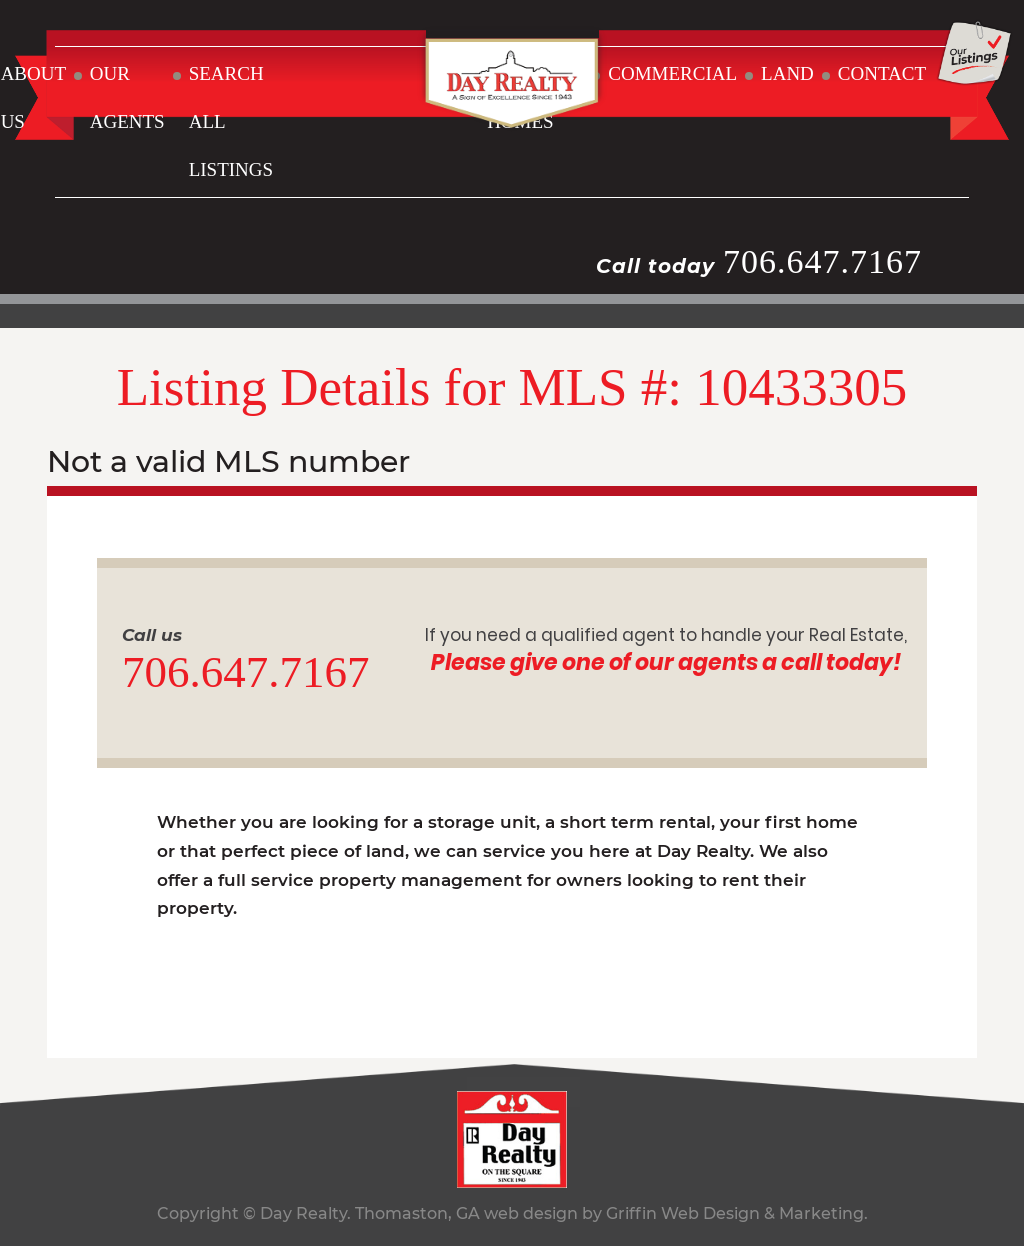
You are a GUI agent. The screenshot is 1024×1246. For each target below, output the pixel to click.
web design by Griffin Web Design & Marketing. (676, 1213)
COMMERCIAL (672, 73)
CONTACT (882, 73)
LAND (787, 73)
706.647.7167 (822, 261)
